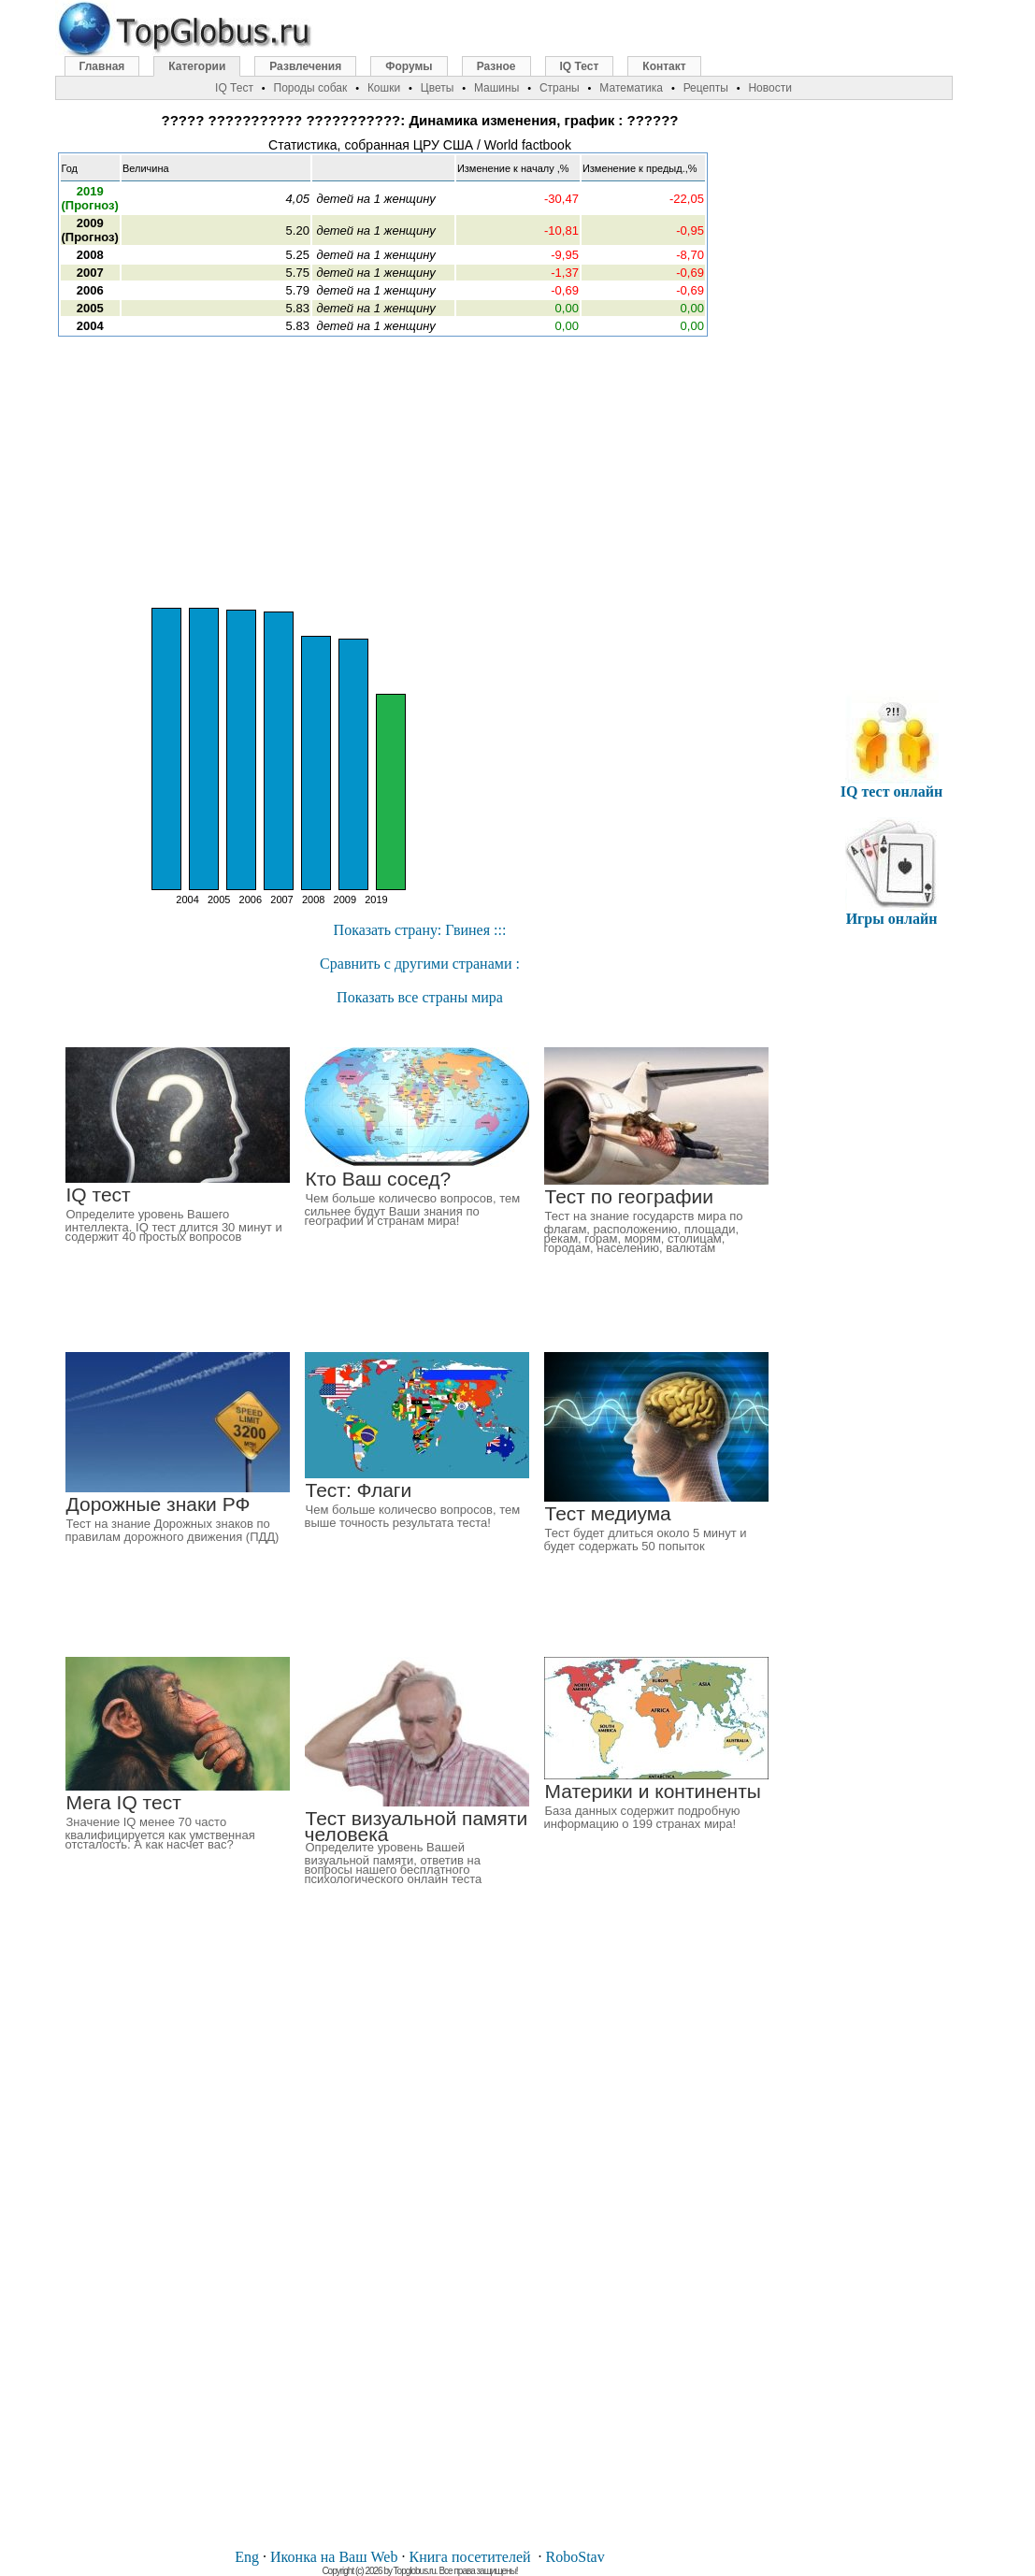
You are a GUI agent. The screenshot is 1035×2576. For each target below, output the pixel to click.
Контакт (663, 66)
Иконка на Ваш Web (333, 2557)
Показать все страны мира (420, 997)
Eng (247, 2557)
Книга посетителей (469, 2557)
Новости (769, 87)
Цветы (437, 87)
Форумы (408, 66)
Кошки (383, 87)
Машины (496, 87)
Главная (102, 66)
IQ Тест (579, 66)
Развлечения (305, 66)
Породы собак (311, 87)
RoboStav (575, 2557)
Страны (559, 87)
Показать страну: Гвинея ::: (420, 930)
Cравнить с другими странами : (420, 963)
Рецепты (705, 87)
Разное (496, 66)
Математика (631, 87)
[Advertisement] (420, 472)
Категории (196, 66)
